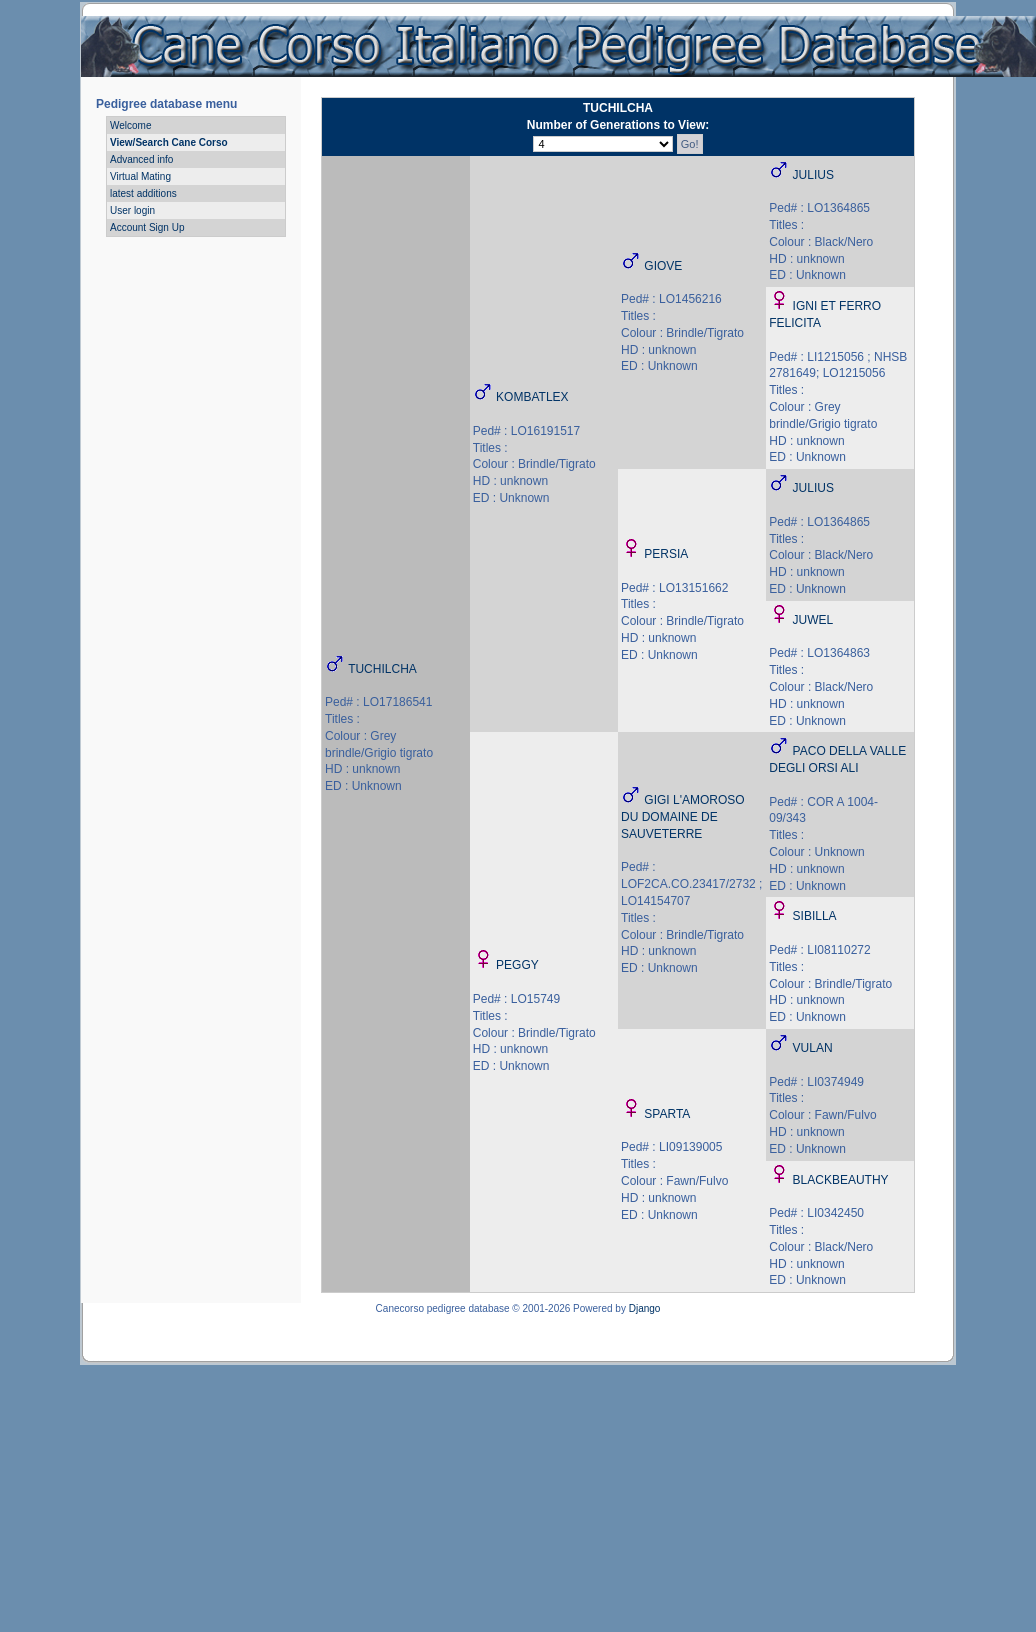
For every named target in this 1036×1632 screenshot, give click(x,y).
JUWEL (813, 620)
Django (645, 1308)
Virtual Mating (140, 176)
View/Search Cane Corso (169, 142)
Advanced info (141, 159)
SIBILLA (815, 916)
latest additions (143, 193)
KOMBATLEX (532, 397)
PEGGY (517, 965)
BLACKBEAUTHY (841, 1180)
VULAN (813, 1048)
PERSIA (666, 554)
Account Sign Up (147, 227)
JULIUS (813, 175)
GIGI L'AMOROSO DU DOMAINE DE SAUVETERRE (683, 817)
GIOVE (663, 266)
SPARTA (667, 1114)
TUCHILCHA (382, 669)
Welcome (131, 125)
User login (132, 210)
